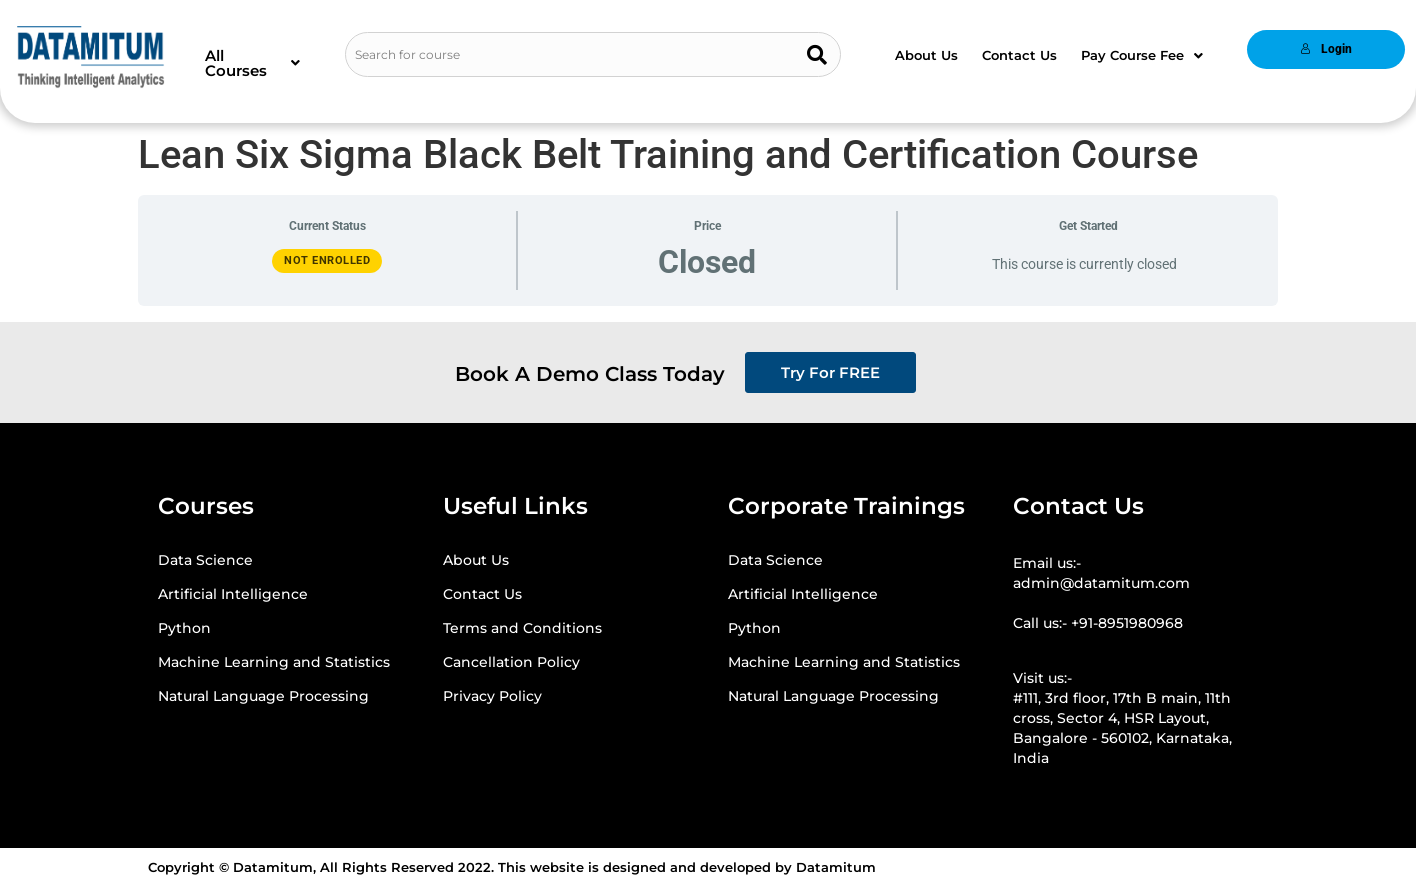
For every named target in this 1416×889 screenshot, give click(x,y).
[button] (252, 63)
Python (184, 628)
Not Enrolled (327, 260)
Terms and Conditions (522, 628)
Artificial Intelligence (233, 594)
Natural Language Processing (263, 696)
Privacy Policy (492, 696)
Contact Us (1019, 55)
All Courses (252, 63)
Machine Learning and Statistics (274, 662)
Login (1326, 49)
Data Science (205, 560)
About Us (926, 55)
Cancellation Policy (511, 662)
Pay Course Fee (1142, 55)
